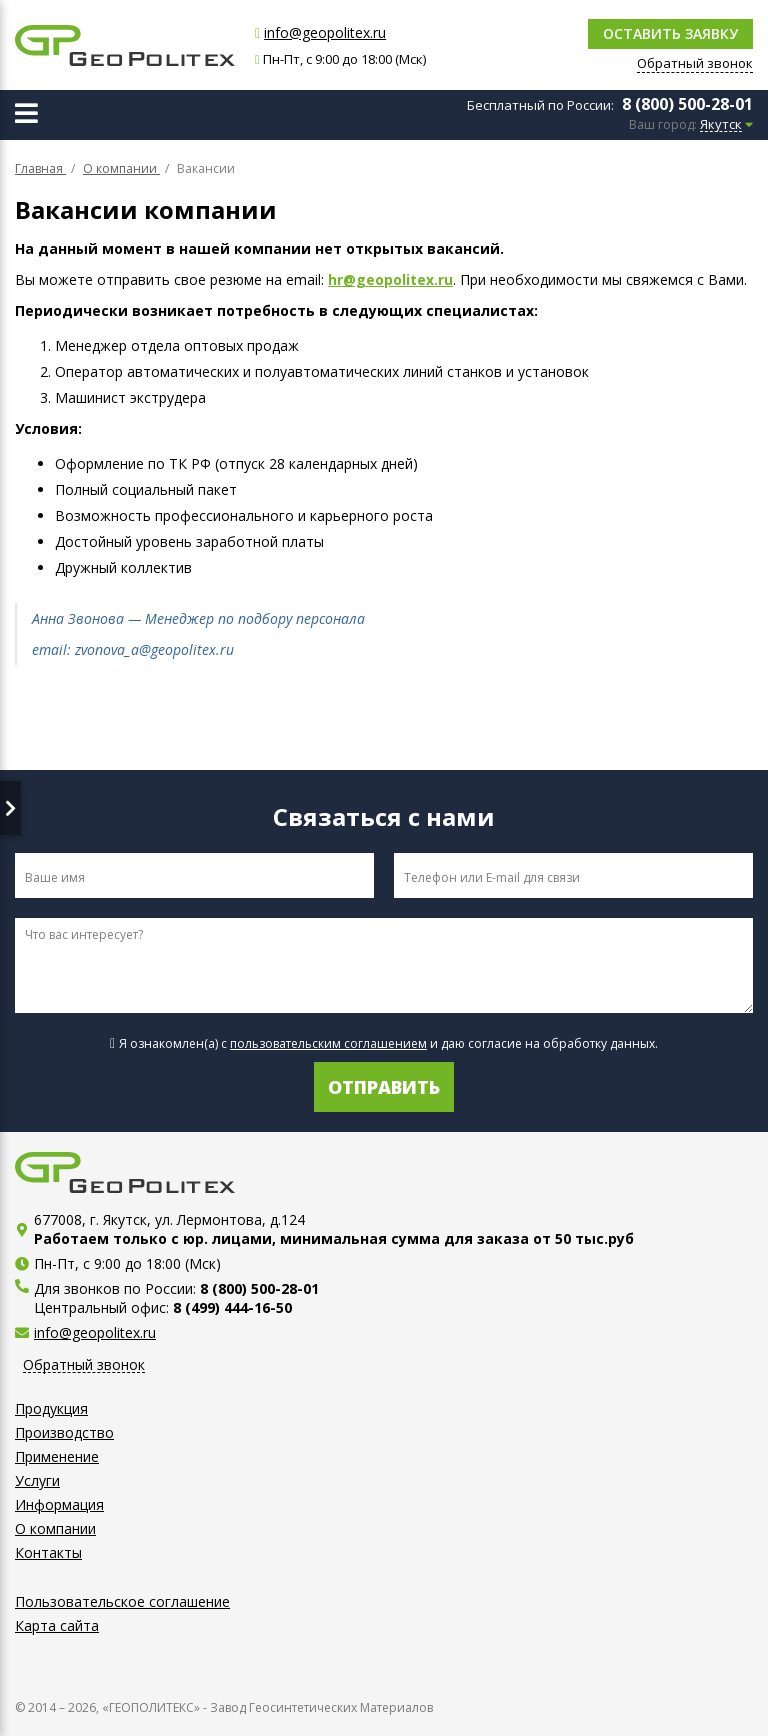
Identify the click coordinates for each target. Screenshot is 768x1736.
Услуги (37, 1480)
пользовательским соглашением (328, 1043)
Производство (64, 1432)
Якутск (721, 125)
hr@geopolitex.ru (390, 279)
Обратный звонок (84, 1365)
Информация (59, 1504)
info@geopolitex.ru (325, 32)
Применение (57, 1456)
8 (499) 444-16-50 (232, 1307)
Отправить (384, 1087)
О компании (55, 1528)
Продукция (51, 1408)
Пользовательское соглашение (122, 1601)
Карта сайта (57, 1625)
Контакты (48, 1552)
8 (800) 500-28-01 (687, 104)
